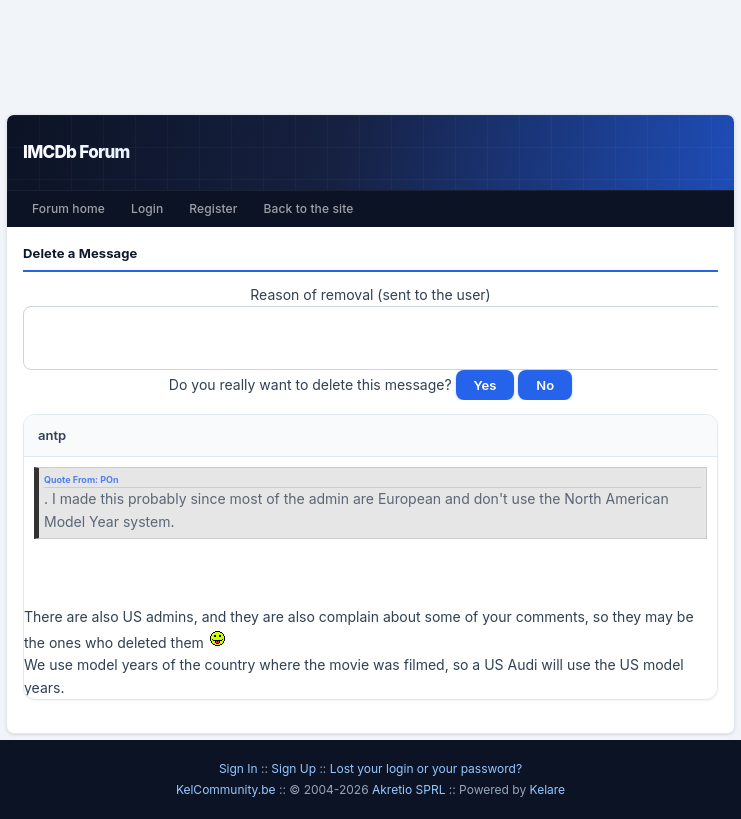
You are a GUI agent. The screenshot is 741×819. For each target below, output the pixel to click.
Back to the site (309, 208)
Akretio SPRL (410, 789)
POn (109, 479)
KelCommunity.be (227, 789)
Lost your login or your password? (426, 768)
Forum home (68, 208)
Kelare (548, 789)
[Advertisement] (371, 57)
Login (147, 208)
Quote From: (72, 479)
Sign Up (293, 768)
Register (213, 208)
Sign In (238, 768)
